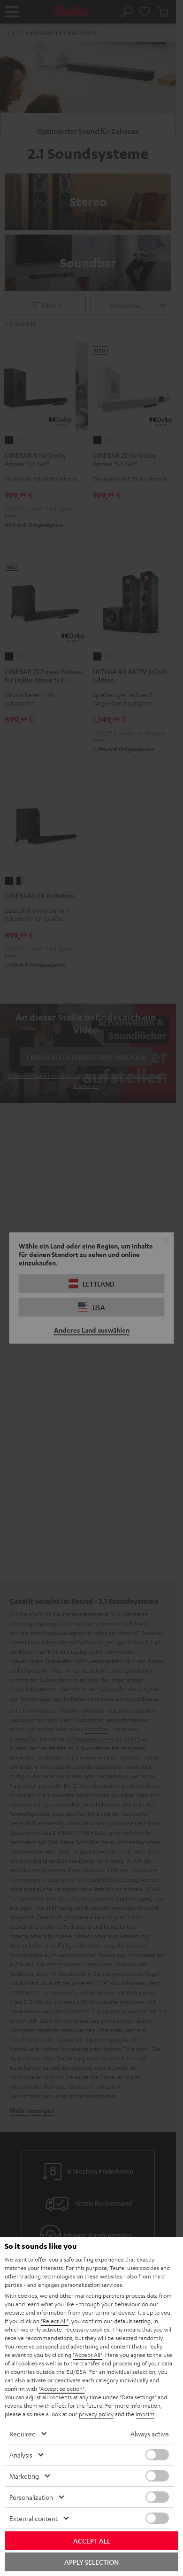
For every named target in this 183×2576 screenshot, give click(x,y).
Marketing (24, 2476)
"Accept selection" (61, 2388)
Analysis (20, 2454)
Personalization (31, 2497)
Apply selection (91, 2562)
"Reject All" (55, 2321)
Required (22, 2433)
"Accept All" (87, 2354)
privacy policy (96, 2414)
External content (33, 2518)
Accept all (91, 2541)
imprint (145, 2414)
